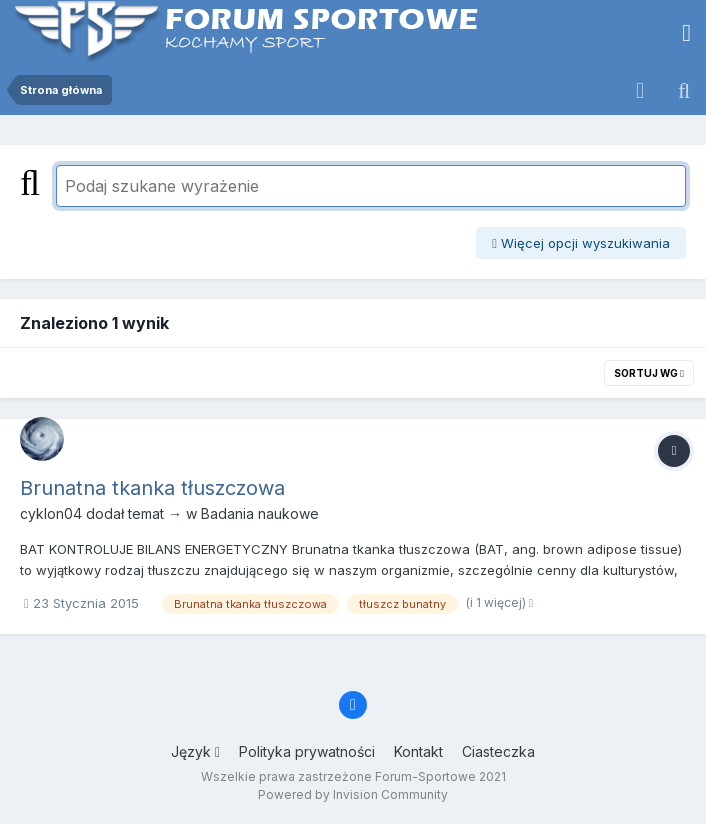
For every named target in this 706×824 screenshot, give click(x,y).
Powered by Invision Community (353, 794)
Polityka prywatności (307, 751)
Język (195, 751)
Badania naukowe (260, 513)
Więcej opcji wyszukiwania (581, 243)
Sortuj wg (649, 373)
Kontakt (418, 751)
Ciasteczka (498, 751)
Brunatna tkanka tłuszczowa (152, 488)
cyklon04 (51, 513)
